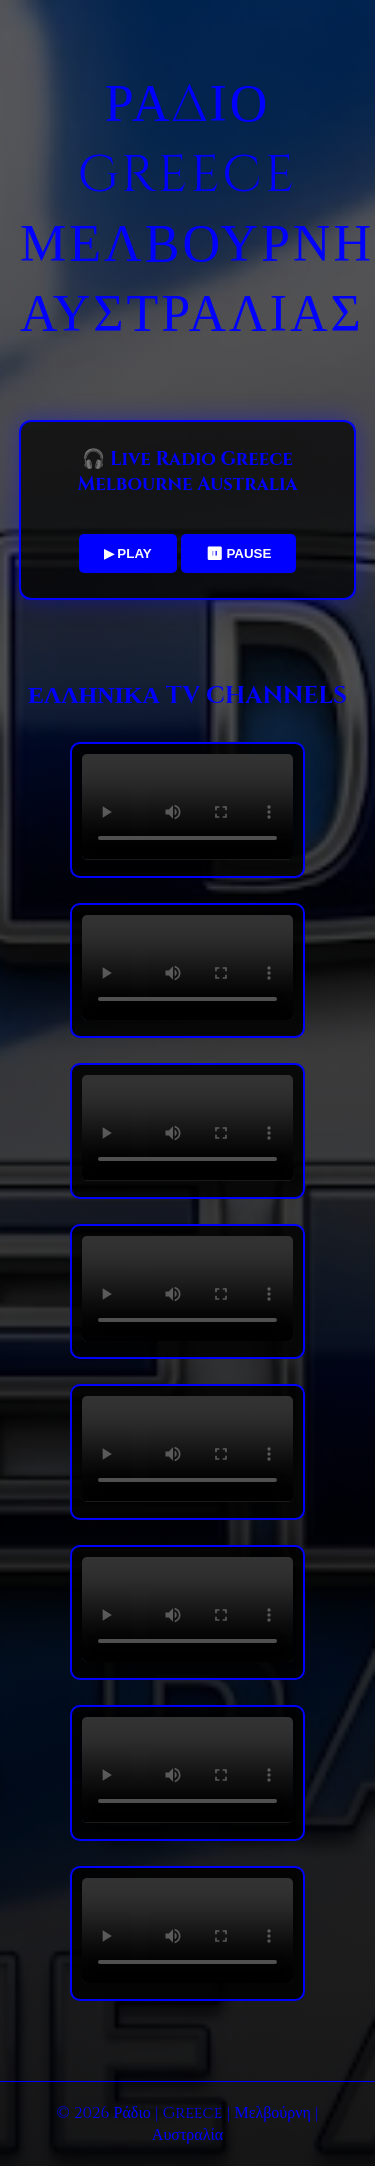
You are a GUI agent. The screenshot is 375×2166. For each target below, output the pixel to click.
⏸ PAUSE (239, 553)
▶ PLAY (128, 553)
